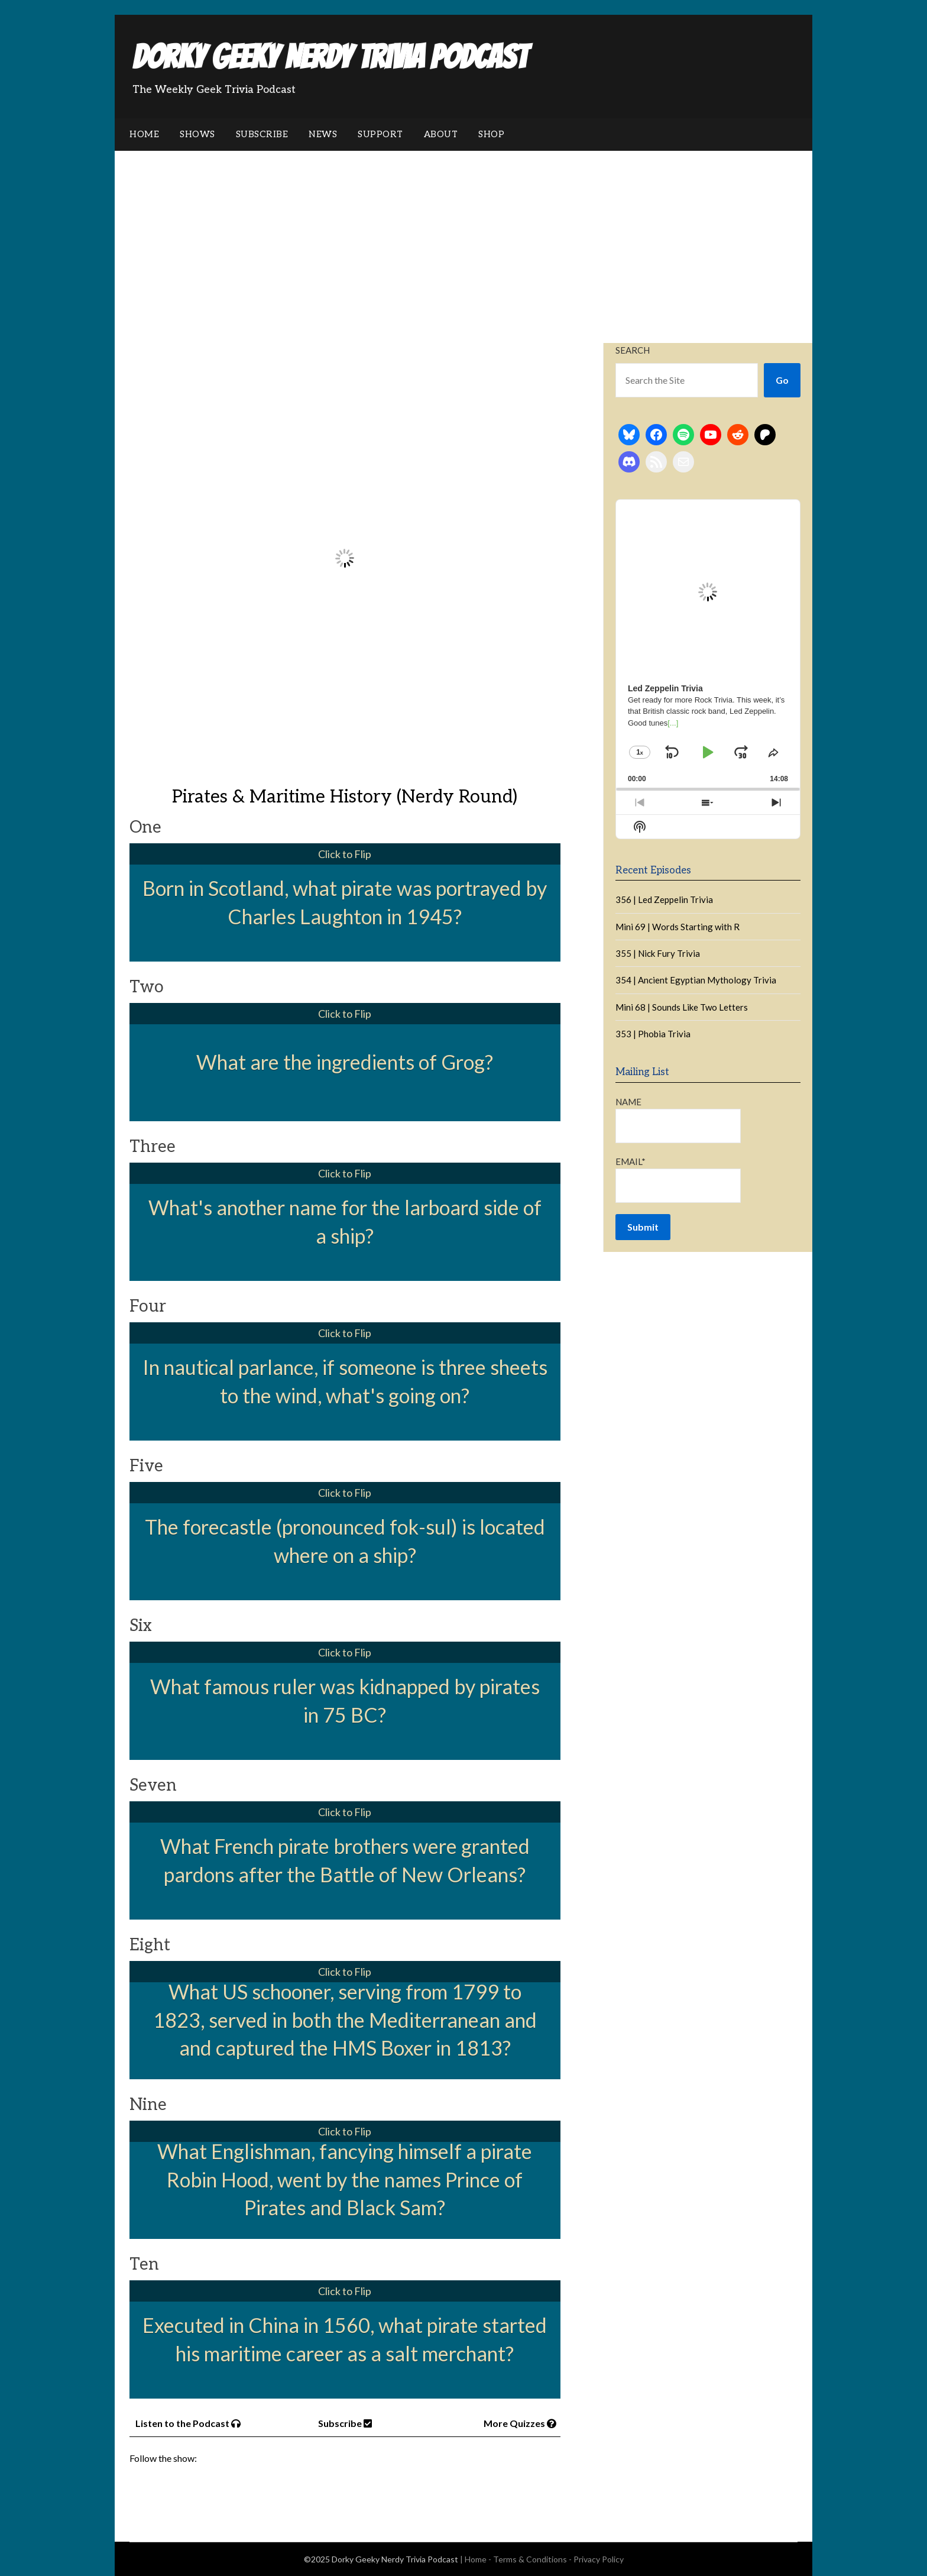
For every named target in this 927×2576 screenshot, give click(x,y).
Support (380, 134)
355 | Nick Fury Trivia (657, 953)
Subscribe (262, 134)
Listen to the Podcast (188, 2423)
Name (678, 1119)
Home (144, 134)
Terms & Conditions (530, 2559)
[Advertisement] (463, 239)
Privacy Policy (598, 2559)
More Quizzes (520, 2423)
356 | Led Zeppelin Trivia (664, 899)
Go (782, 380)
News (323, 134)
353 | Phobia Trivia (653, 1033)
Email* (678, 1179)
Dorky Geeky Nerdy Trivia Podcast (329, 57)
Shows (197, 134)
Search (632, 350)
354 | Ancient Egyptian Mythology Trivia (695, 980)
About (441, 134)
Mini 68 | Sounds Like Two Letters (681, 1007)
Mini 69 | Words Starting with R (677, 926)
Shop (491, 134)
